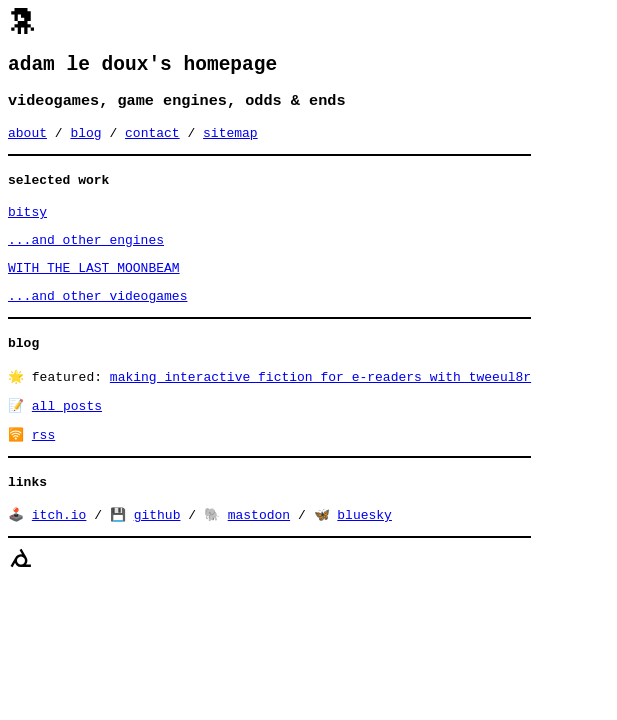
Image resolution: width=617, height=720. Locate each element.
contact (152, 142)
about (27, 142)
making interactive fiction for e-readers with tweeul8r (320, 406)
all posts (67, 437)
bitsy (27, 227)
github (157, 553)
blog (85, 142)
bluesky (364, 553)
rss (43, 468)
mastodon (259, 553)
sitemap (230, 142)
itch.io (59, 553)
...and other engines (86, 258)
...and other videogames (97, 320)
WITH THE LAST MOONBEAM (94, 289)
